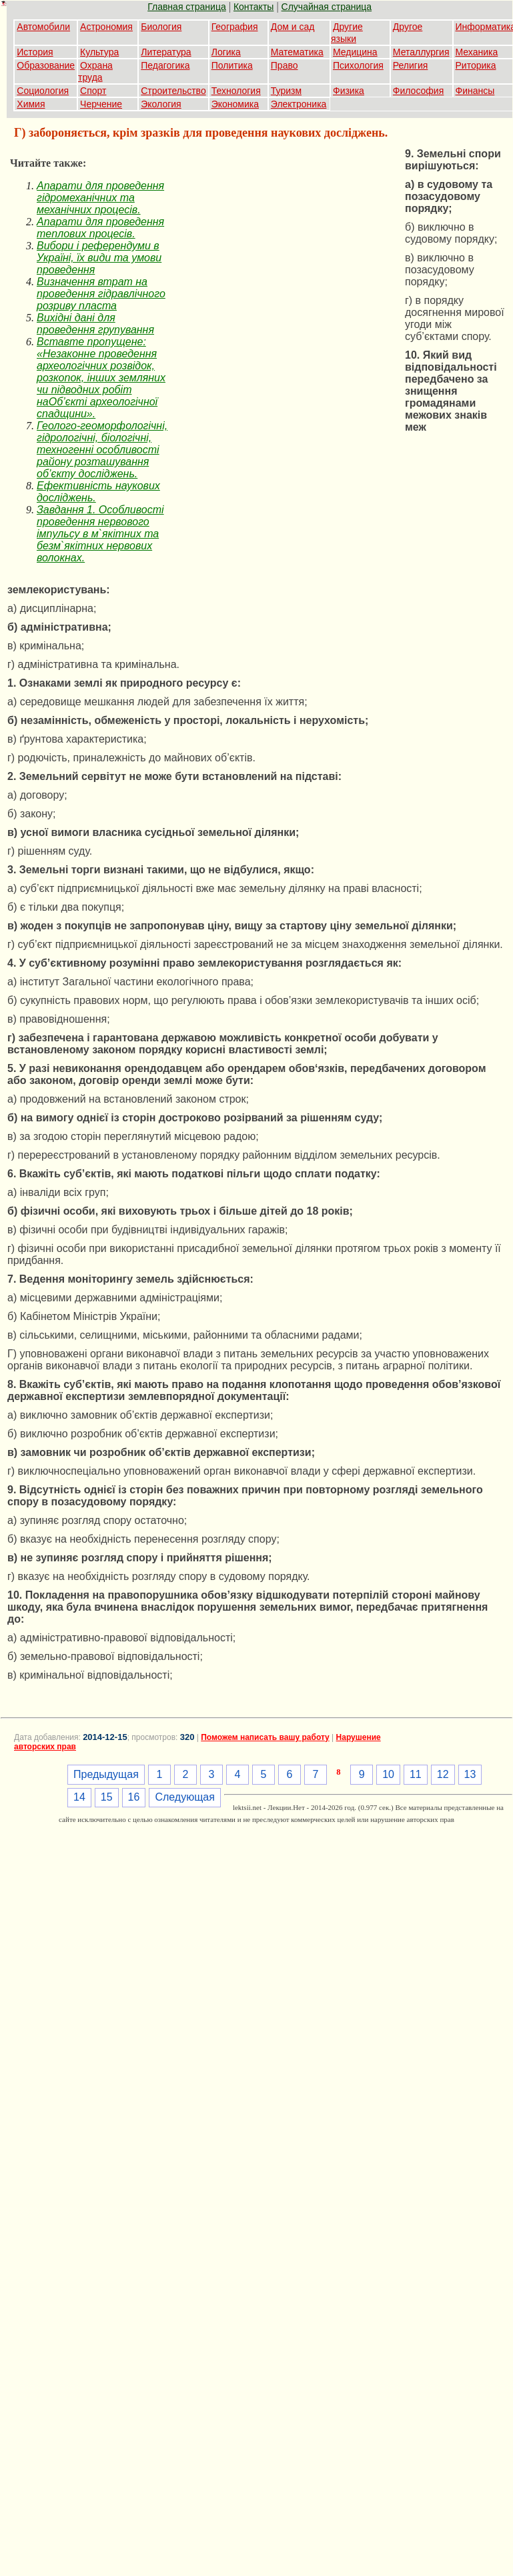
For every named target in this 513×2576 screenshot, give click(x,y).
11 (416, 1774)
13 (470, 1774)
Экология (161, 104)
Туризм (286, 90)
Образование (46, 65)
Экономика (235, 104)
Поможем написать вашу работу (265, 1737)
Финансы (475, 90)
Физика (348, 90)
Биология (161, 26)
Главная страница (186, 6)
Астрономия (106, 26)
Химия (31, 104)
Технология (236, 90)
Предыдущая (106, 1774)
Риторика (476, 65)
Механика (477, 52)
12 (443, 1774)
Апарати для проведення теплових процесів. (100, 227)
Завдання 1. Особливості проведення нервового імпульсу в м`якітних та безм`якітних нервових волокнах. (100, 533)
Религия (410, 65)
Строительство (173, 90)
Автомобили (43, 26)
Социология (43, 90)
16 (134, 1797)
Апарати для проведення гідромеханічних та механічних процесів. (100, 197)
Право (284, 65)
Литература (166, 52)
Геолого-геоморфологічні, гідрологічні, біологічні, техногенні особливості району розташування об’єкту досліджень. (102, 449)
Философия (418, 90)
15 (107, 1797)
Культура (99, 52)
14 (79, 1797)
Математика (297, 52)
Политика (232, 65)
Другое (407, 26)
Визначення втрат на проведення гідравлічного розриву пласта (101, 293)
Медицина (355, 52)
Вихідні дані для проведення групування (95, 323)
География (234, 26)
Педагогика (165, 65)
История (35, 52)
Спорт (93, 90)
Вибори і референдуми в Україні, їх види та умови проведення (99, 257)
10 (388, 1774)
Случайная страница (327, 6)
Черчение (101, 104)
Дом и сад (293, 26)
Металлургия (421, 52)
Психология (358, 65)
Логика (226, 52)
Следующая (185, 1797)
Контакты (253, 6)
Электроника (299, 104)
